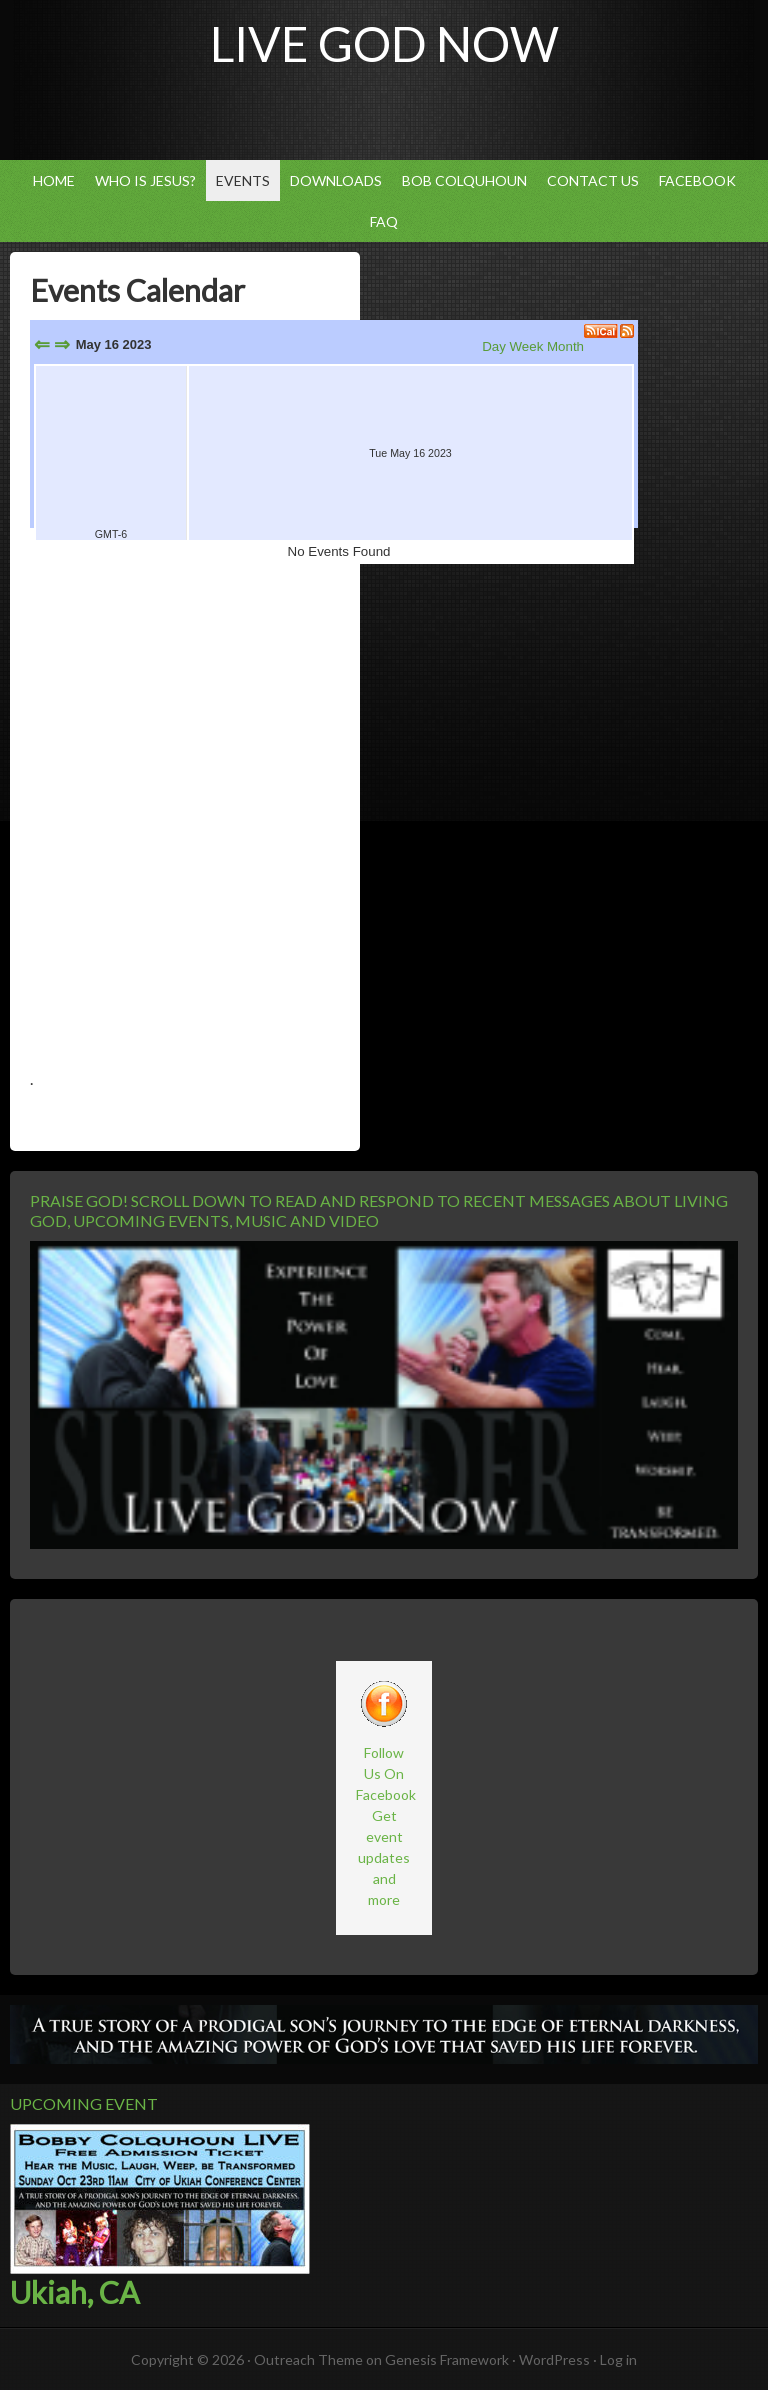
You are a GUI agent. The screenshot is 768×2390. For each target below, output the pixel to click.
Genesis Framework (447, 2359)
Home (54, 180)
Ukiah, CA (74, 2292)
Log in (618, 2359)
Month (565, 346)
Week (527, 346)
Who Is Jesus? (145, 180)
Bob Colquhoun (459, 180)
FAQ (384, 221)
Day (494, 346)
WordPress (554, 2359)
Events (243, 180)
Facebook (697, 180)
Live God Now (384, 43)
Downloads (336, 180)
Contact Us (588, 180)
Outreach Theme (308, 2359)
